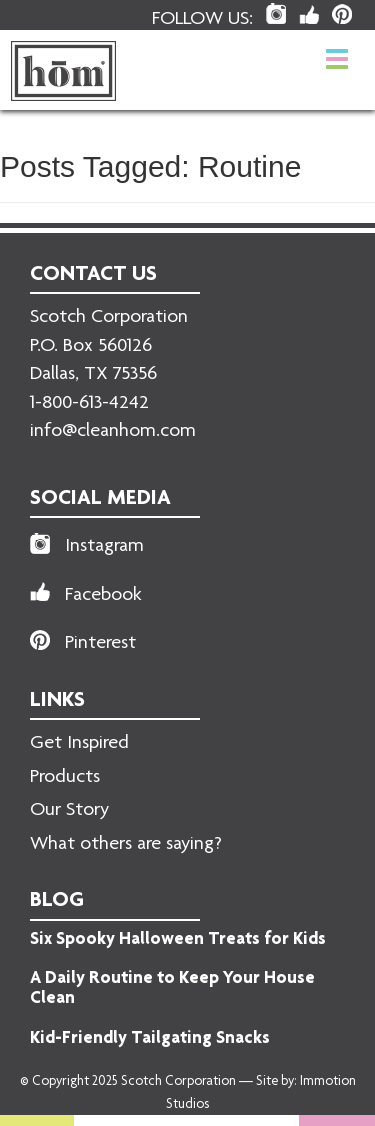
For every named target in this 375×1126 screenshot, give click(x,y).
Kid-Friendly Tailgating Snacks (150, 1039)
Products (65, 778)
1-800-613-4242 (89, 404)
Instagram (104, 547)
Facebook (103, 596)
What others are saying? (126, 845)
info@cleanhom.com (113, 432)
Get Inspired (79, 744)
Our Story (69, 811)
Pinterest (100, 644)
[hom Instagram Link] (276, 13)
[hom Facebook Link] (309, 14)
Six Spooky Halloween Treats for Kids (178, 940)
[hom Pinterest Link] (342, 14)
